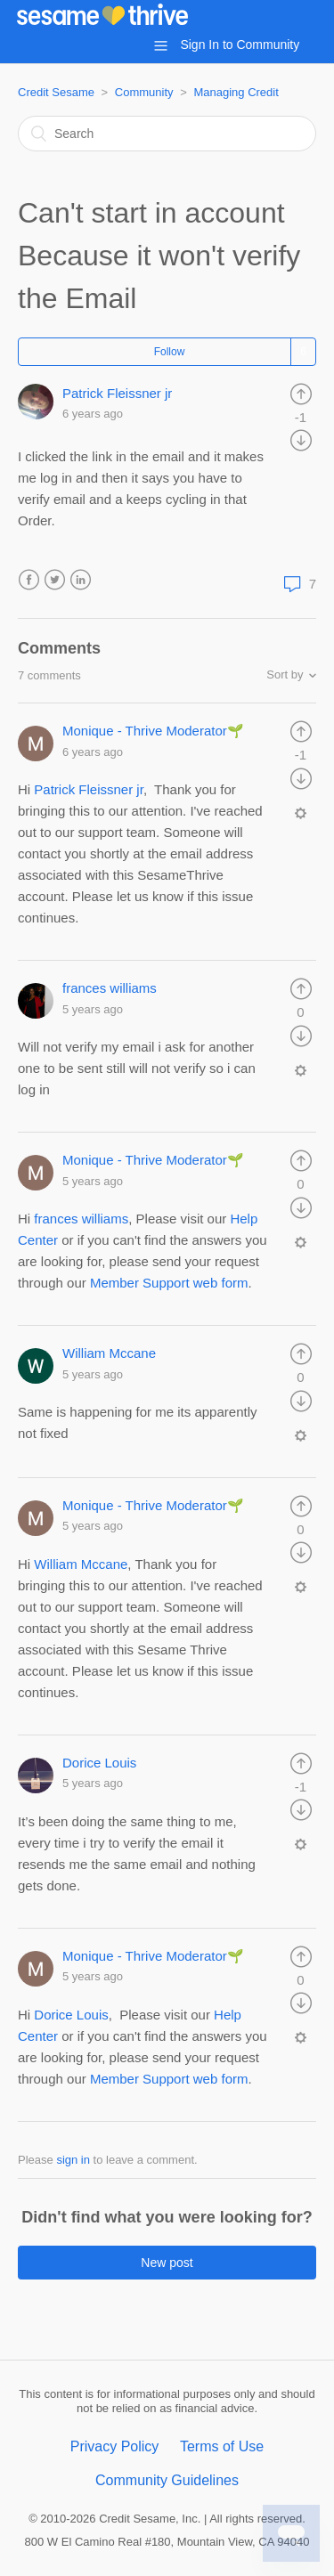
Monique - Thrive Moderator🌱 (153, 730)
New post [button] (166, 2262)
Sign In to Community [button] (239, 44)
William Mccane (109, 1353)
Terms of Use (222, 2446)
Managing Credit (235, 92)
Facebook (29, 580)
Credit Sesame (56, 92)
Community (144, 92)
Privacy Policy (114, 2446)
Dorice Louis (99, 1762)
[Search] (167, 133)
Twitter (55, 580)
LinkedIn (80, 580)
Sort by (284, 674)
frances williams (109, 987)
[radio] (301, 393)
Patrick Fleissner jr (117, 393)
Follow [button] (169, 351)
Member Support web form (169, 2078)
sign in (73, 2159)
